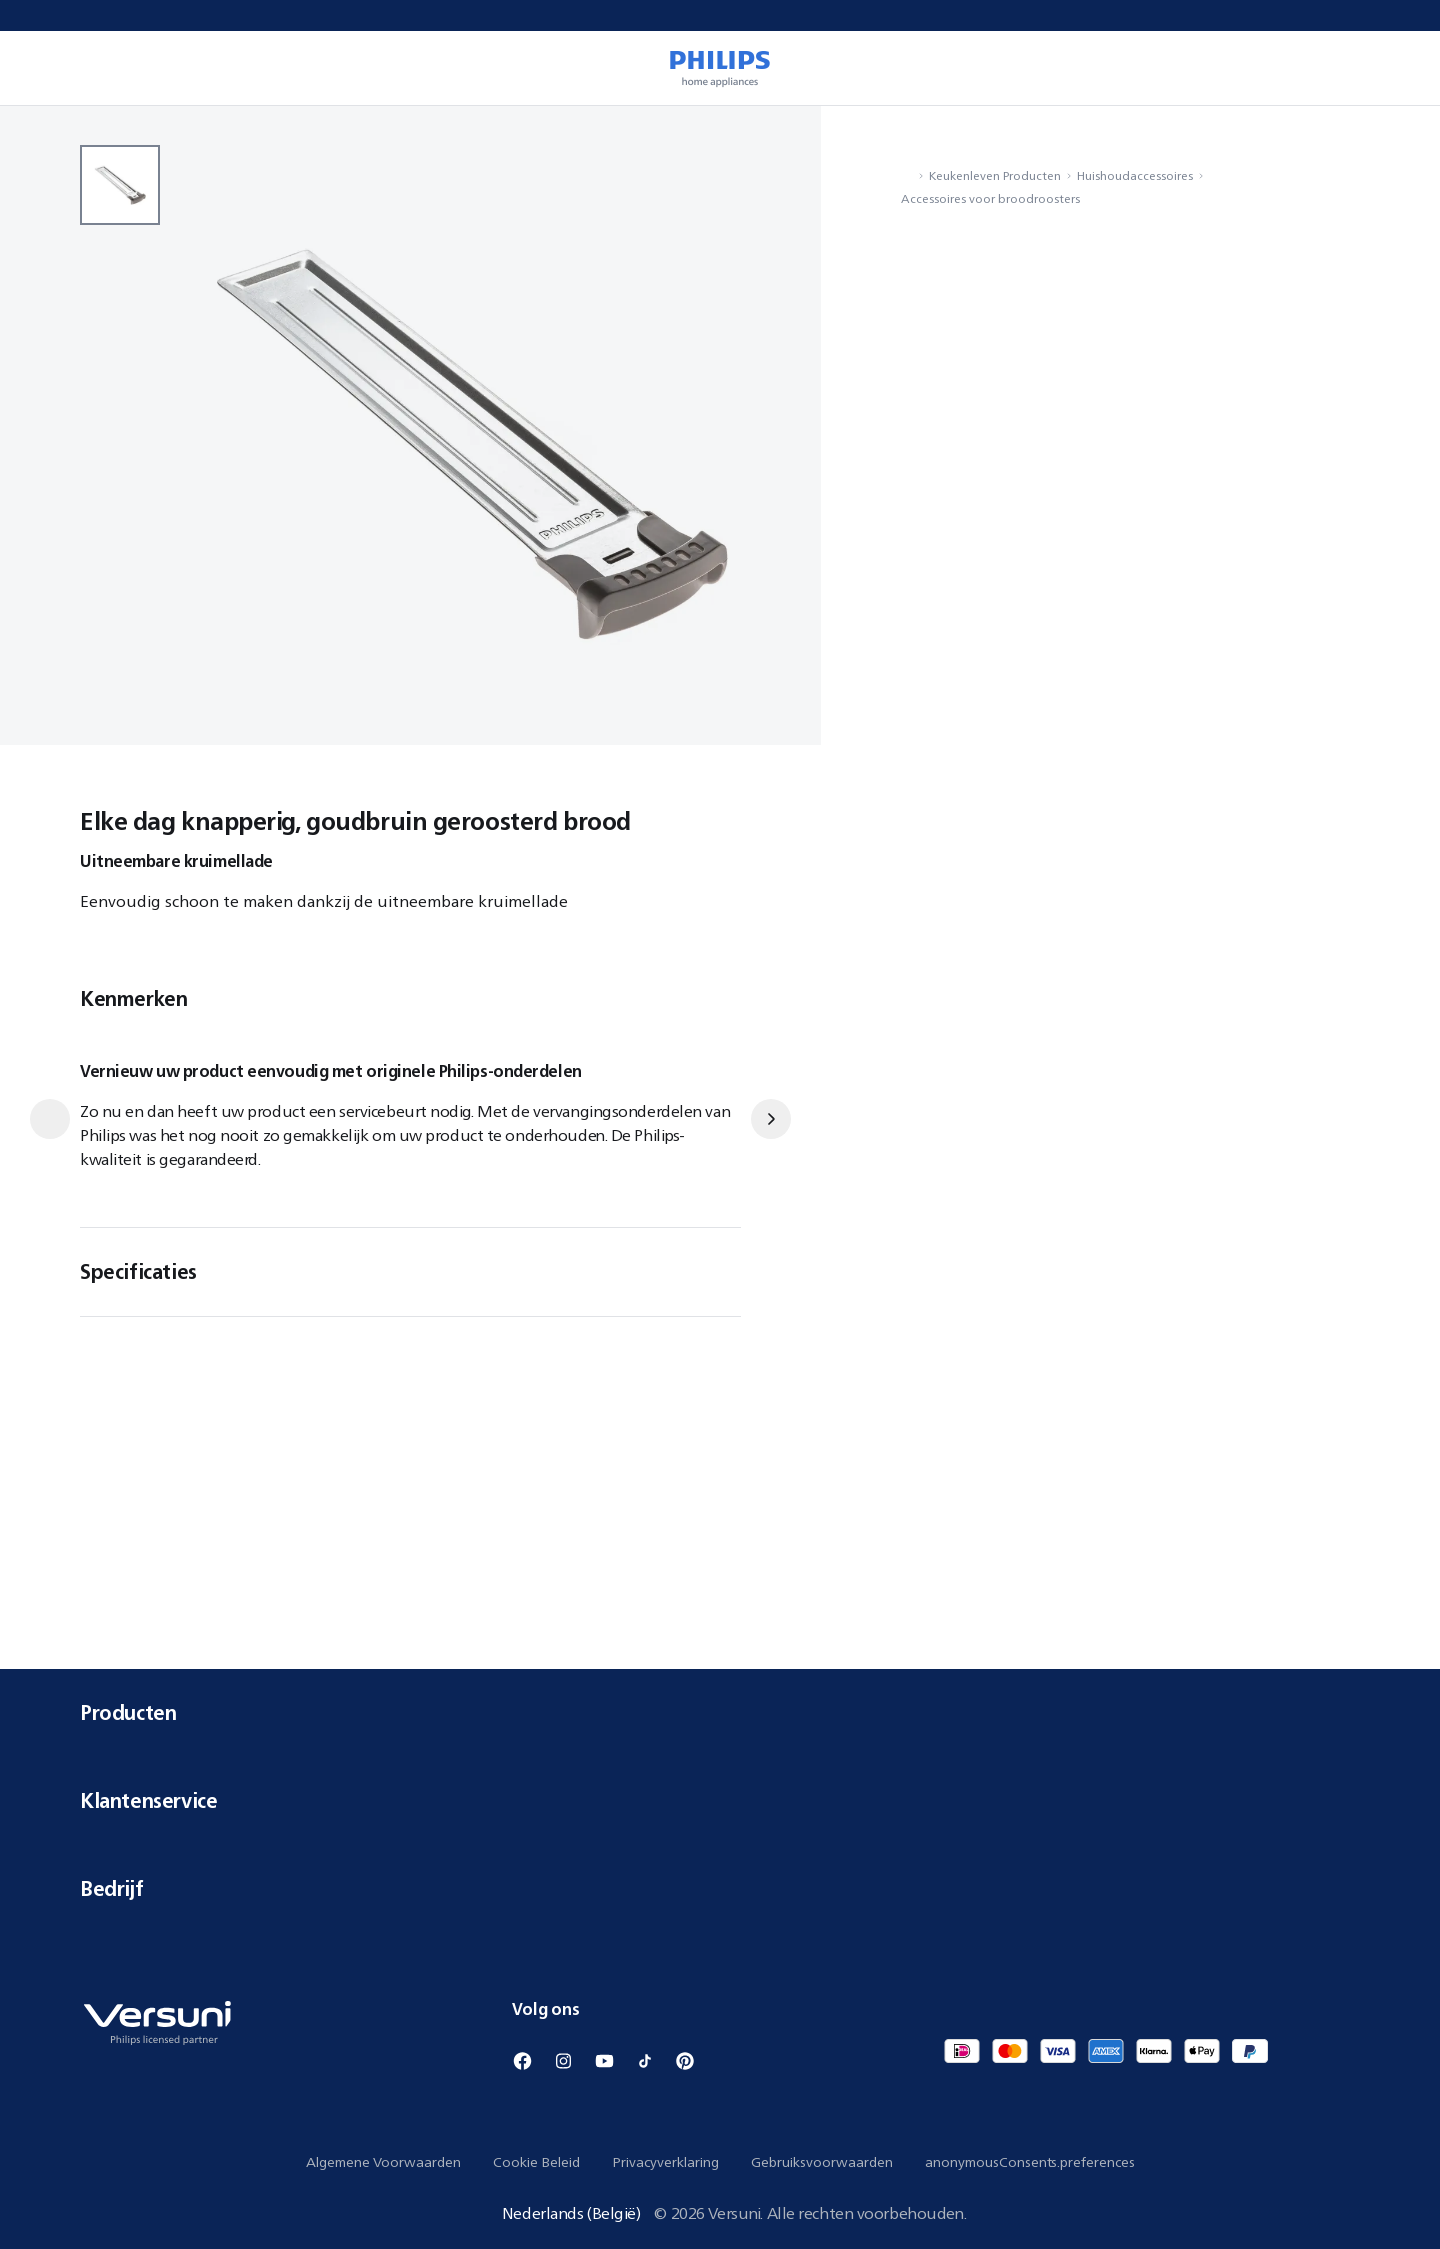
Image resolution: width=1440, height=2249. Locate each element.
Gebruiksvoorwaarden (822, 2162)
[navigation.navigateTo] (907, 175)
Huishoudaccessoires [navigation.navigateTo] (1135, 175)
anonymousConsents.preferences (1030, 2162)
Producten (720, 1712)
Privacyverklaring (665, 2162)
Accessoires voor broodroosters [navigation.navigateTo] (990, 198)
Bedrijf (720, 1888)
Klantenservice (720, 1800)
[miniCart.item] (1396, 68)
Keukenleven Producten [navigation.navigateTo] (995, 175)
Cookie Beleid (536, 2162)
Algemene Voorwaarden (383, 2162)
